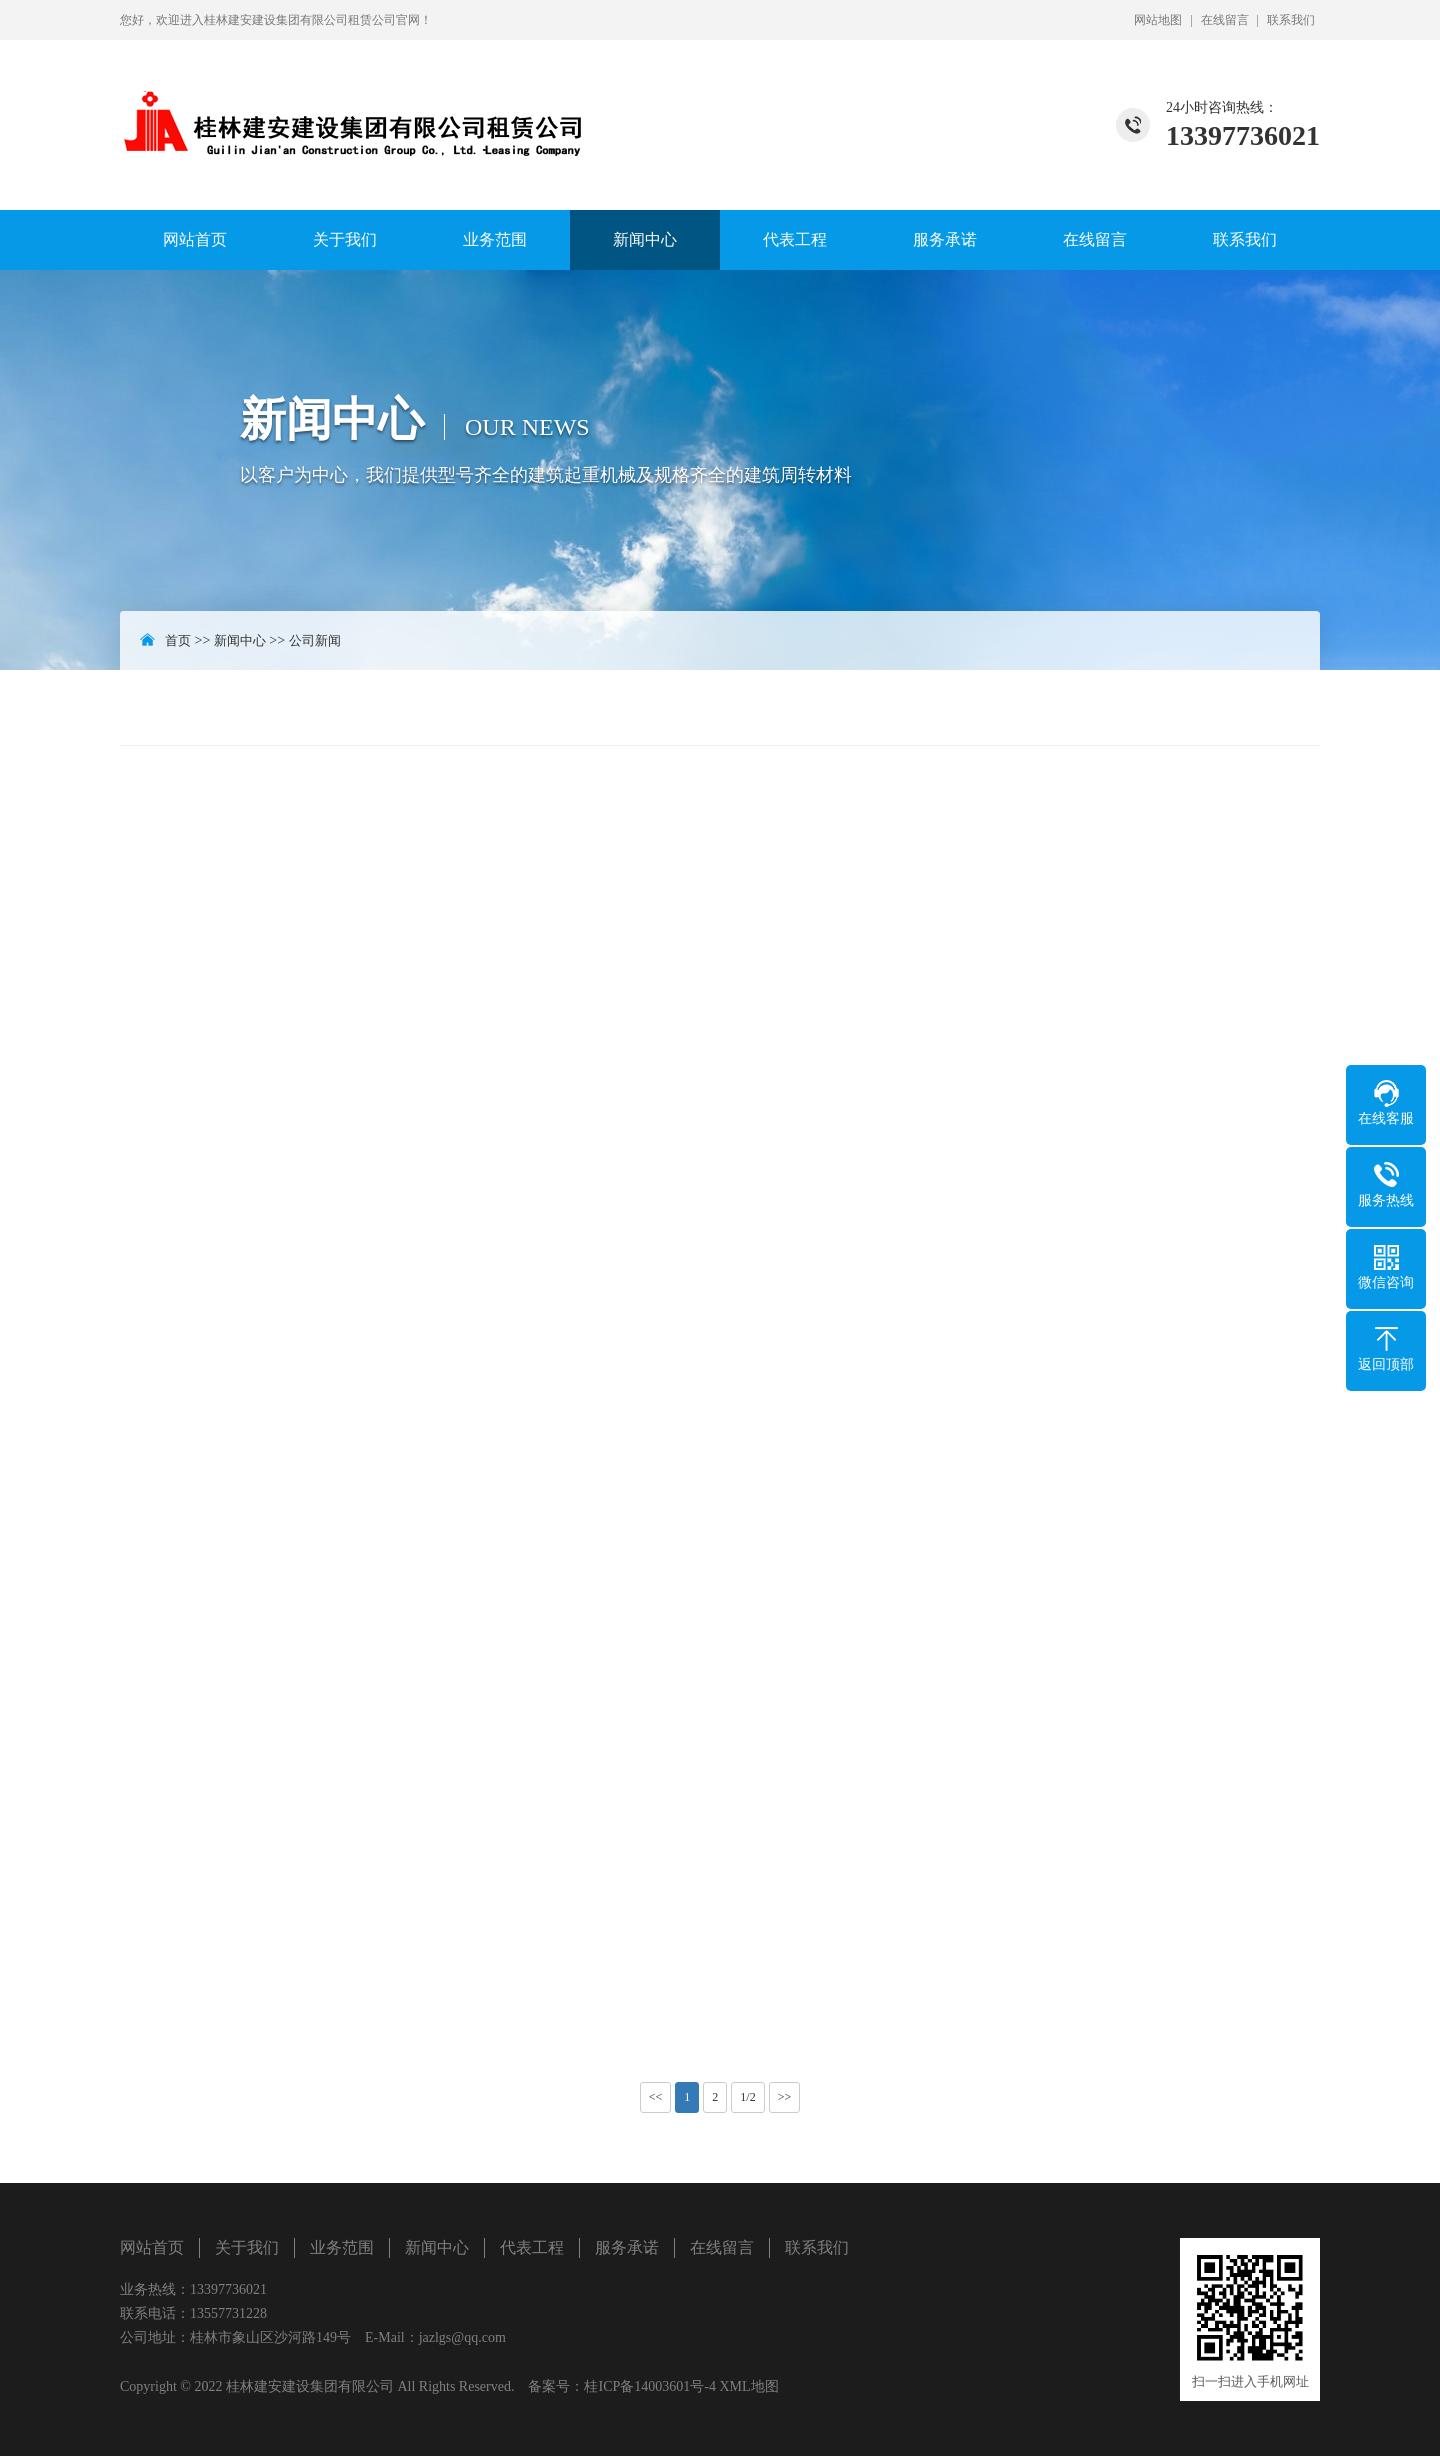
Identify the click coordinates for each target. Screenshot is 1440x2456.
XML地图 (748, 2386)
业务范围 (495, 239)
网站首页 (195, 239)
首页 (178, 640)
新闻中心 (645, 239)
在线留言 (1225, 20)
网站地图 (1158, 20)
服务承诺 (945, 239)
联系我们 (1291, 20)
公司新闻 (315, 640)
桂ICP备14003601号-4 (649, 2386)
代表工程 (795, 239)
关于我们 (345, 239)
